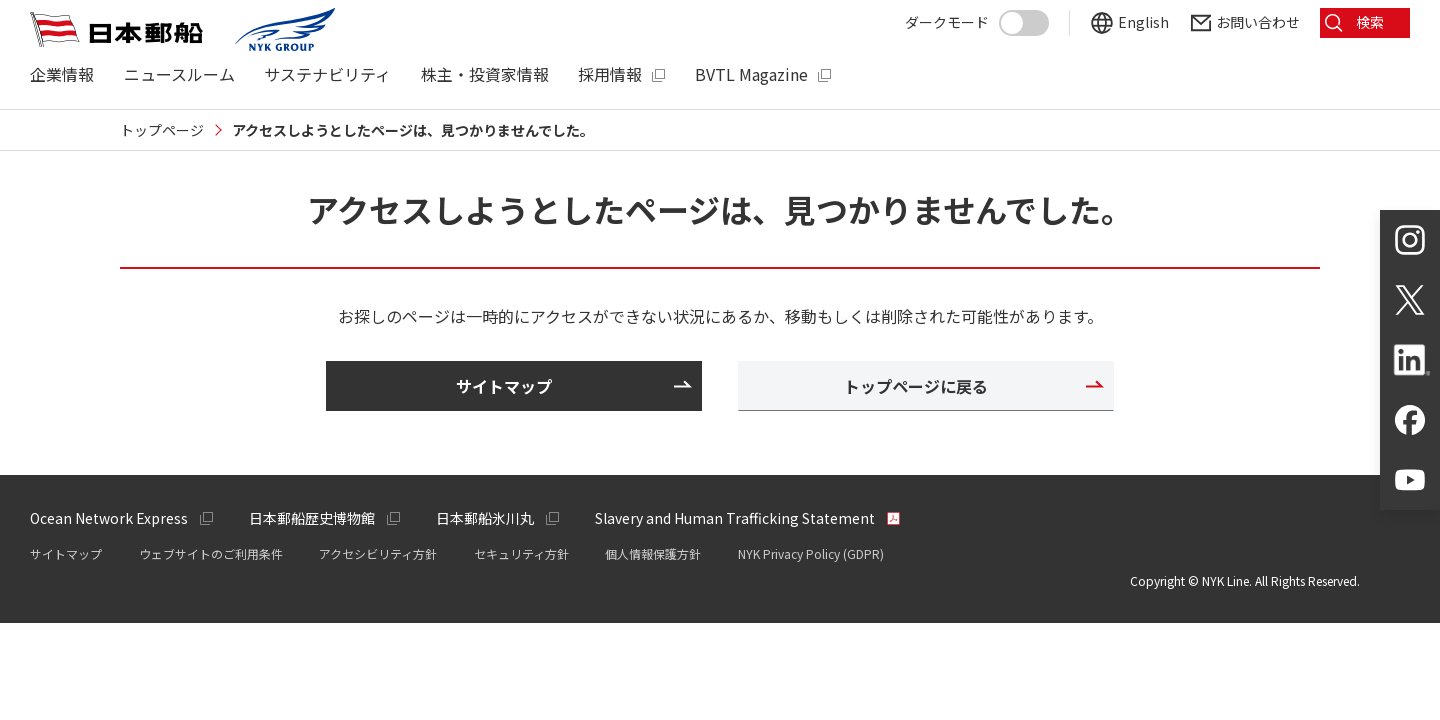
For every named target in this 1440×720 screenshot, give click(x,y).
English (1143, 22)
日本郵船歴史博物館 (312, 518)
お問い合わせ (1258, 22)
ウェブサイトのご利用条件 (211, 553)
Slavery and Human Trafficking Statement (735, 518)
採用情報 (610, 74)
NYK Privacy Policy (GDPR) (811, 553)
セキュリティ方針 (521, 553)
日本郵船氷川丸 (485, 518)
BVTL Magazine (751, 74)
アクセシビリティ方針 (378, 553)
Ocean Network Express (109, 518)
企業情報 (62, 74)
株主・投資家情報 (485, 74)
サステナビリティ (327, 74)
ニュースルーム (179, 74)
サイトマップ (66, 553)
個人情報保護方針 (653, 553)
